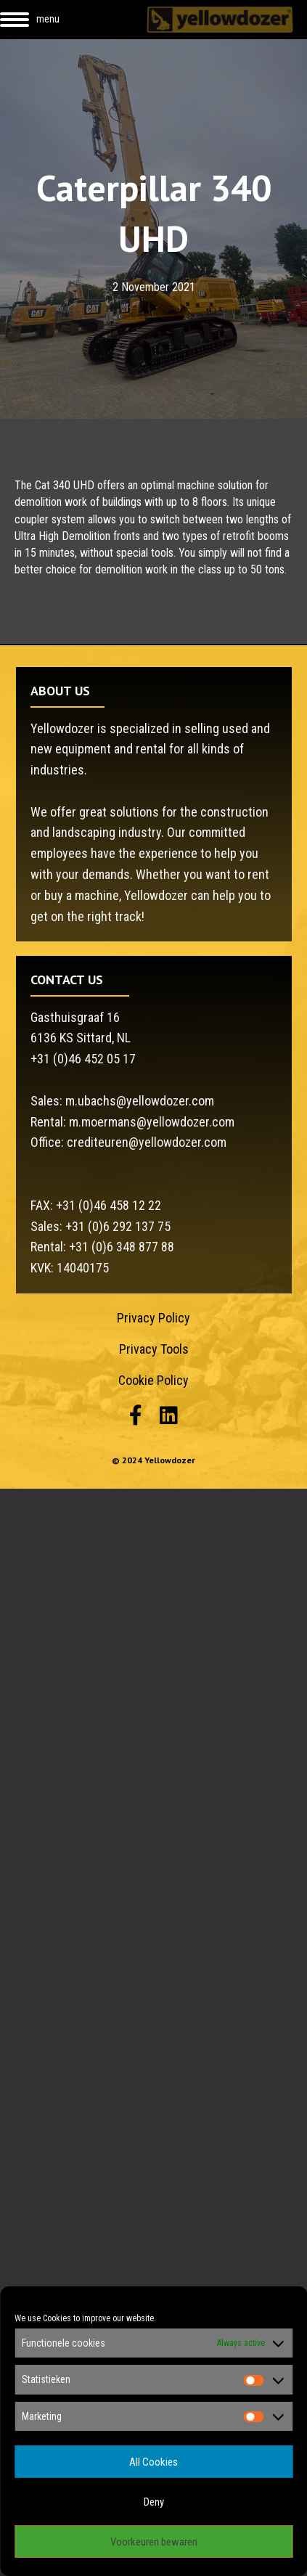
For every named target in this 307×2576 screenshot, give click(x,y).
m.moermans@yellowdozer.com (151, 1121)
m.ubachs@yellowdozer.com (139, 1100)
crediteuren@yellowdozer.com (146, 1142)
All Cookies (153, 2462)
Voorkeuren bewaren (153, 2541)
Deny (154, 2501)
